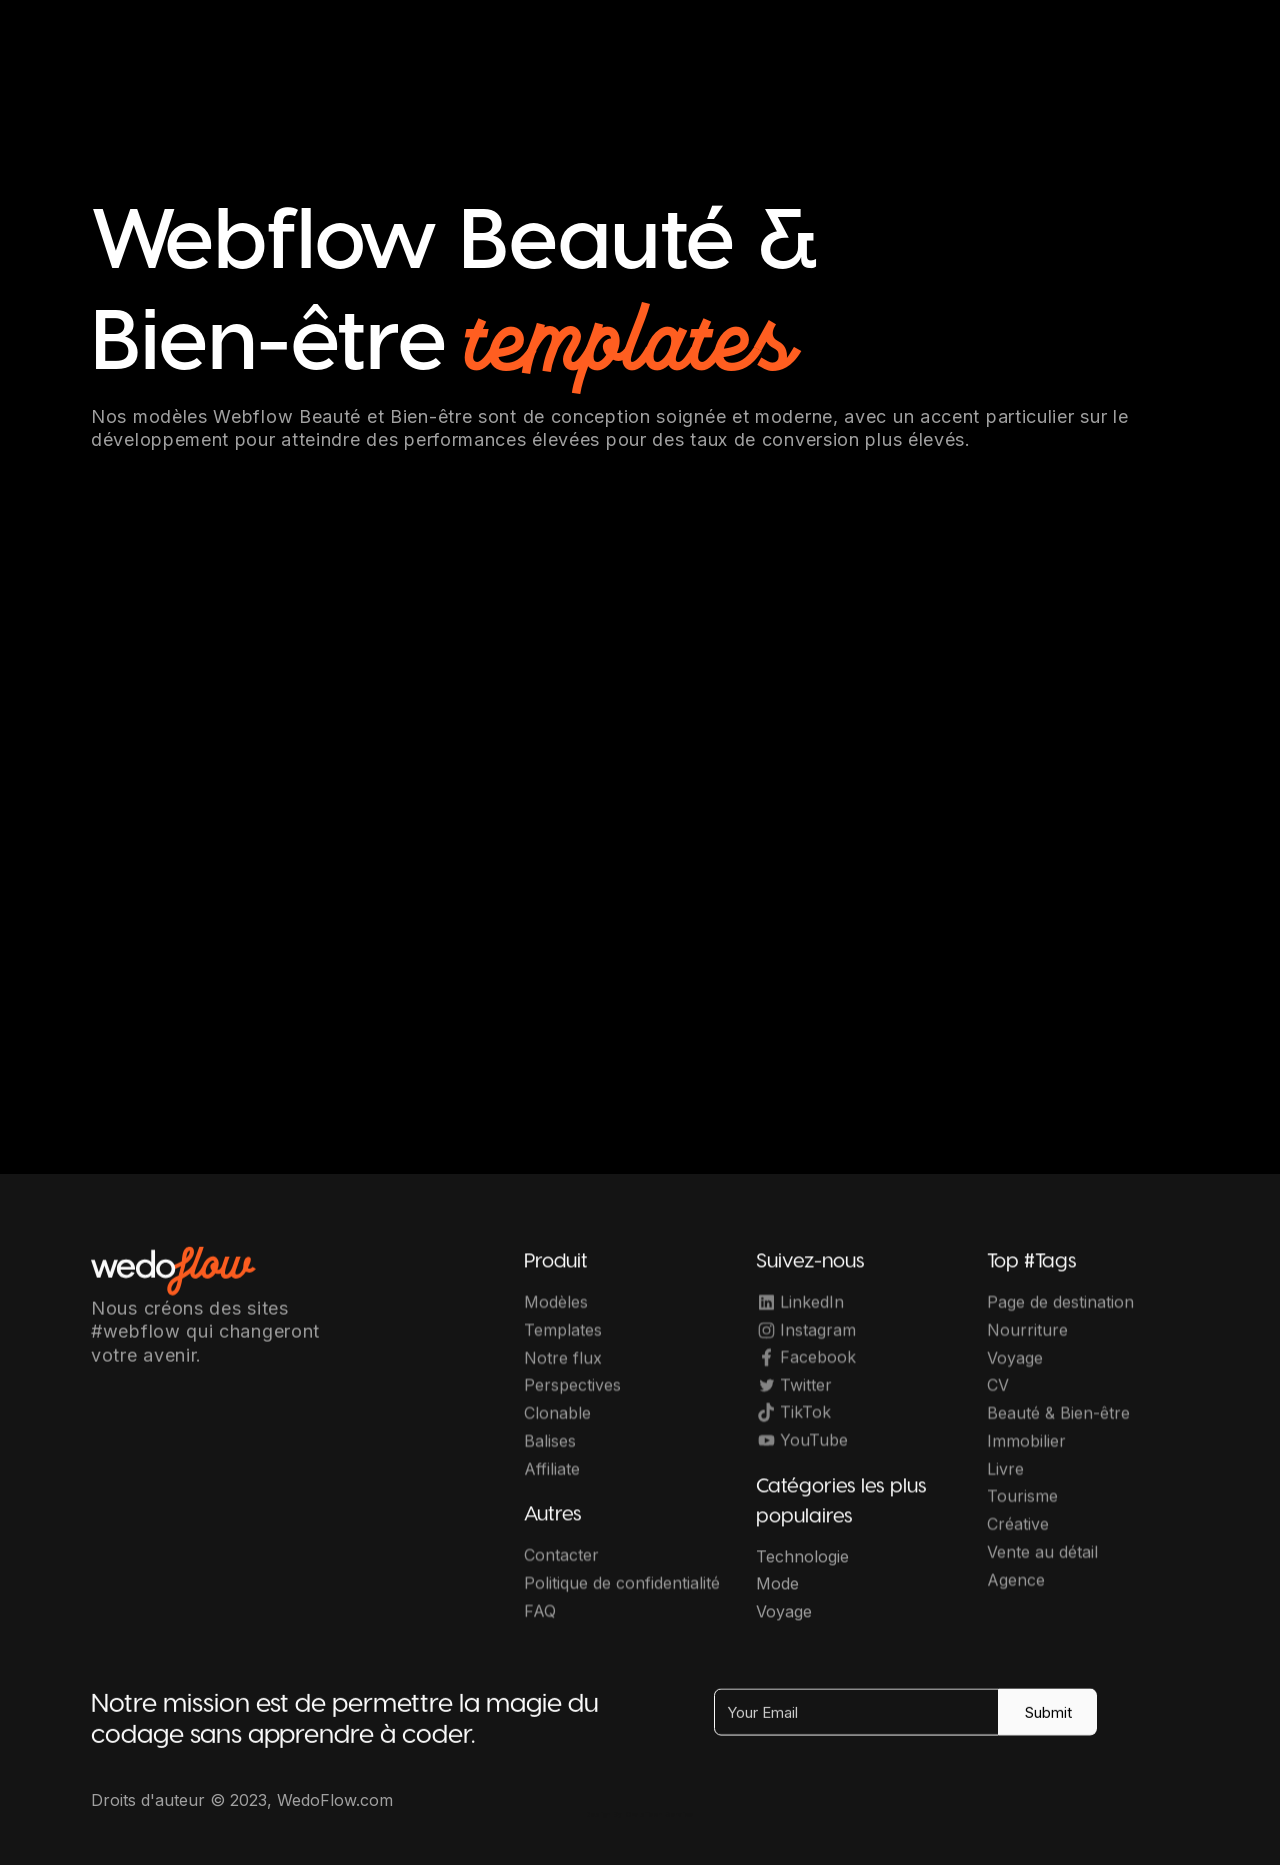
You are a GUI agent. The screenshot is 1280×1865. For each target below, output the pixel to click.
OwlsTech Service (660, 1814)
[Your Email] (856, 1724)
